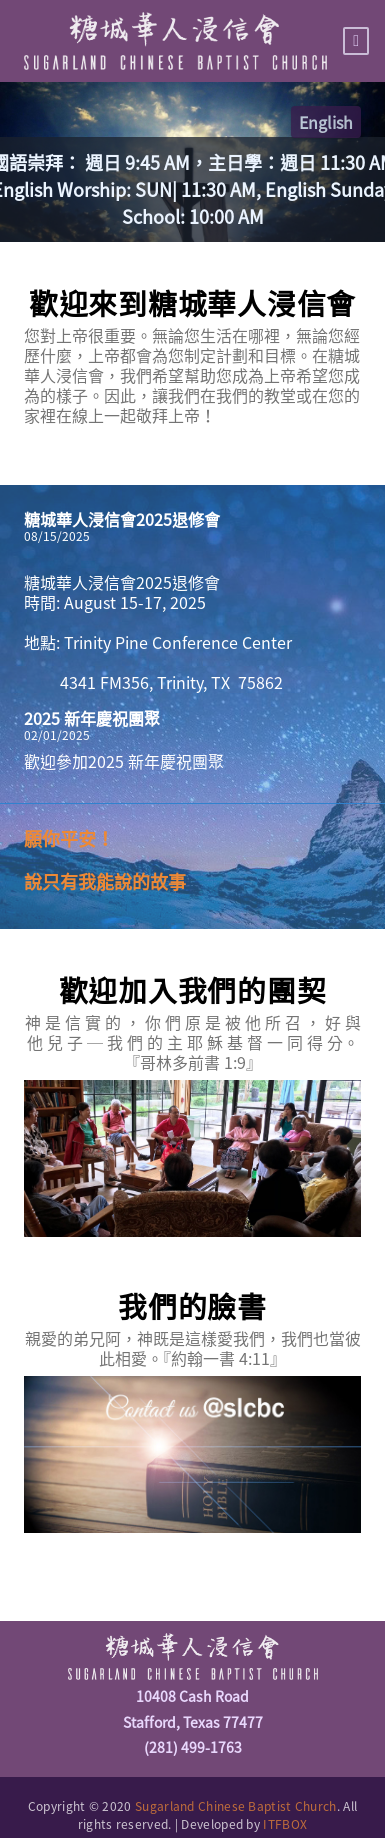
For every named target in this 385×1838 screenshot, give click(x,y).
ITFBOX (285, 1824)
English (326, 122)
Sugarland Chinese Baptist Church (236, 1806)
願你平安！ (69, 838)
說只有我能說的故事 (105, 881)
